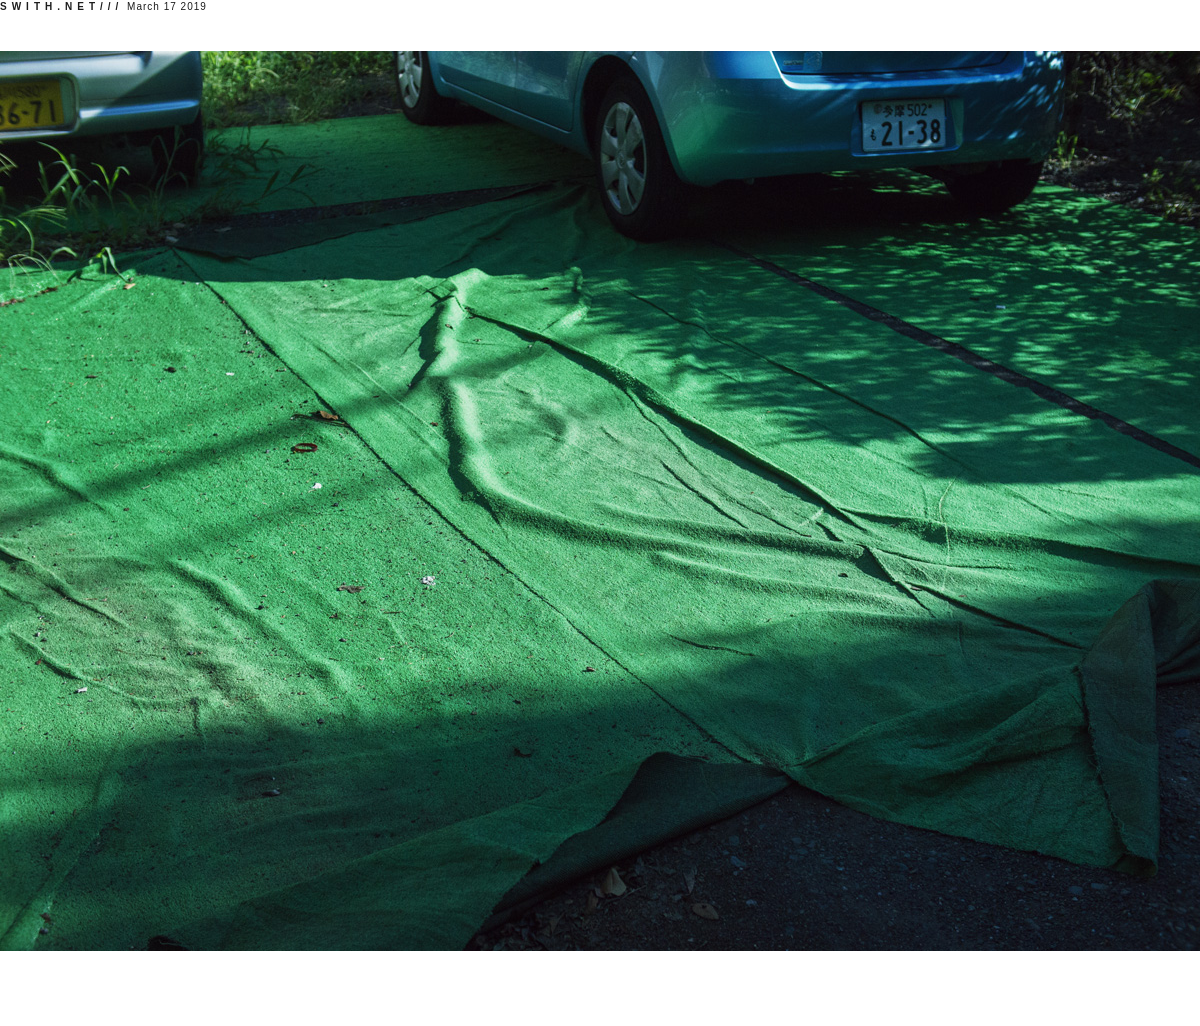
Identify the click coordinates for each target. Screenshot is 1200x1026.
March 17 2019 (103, 6)
